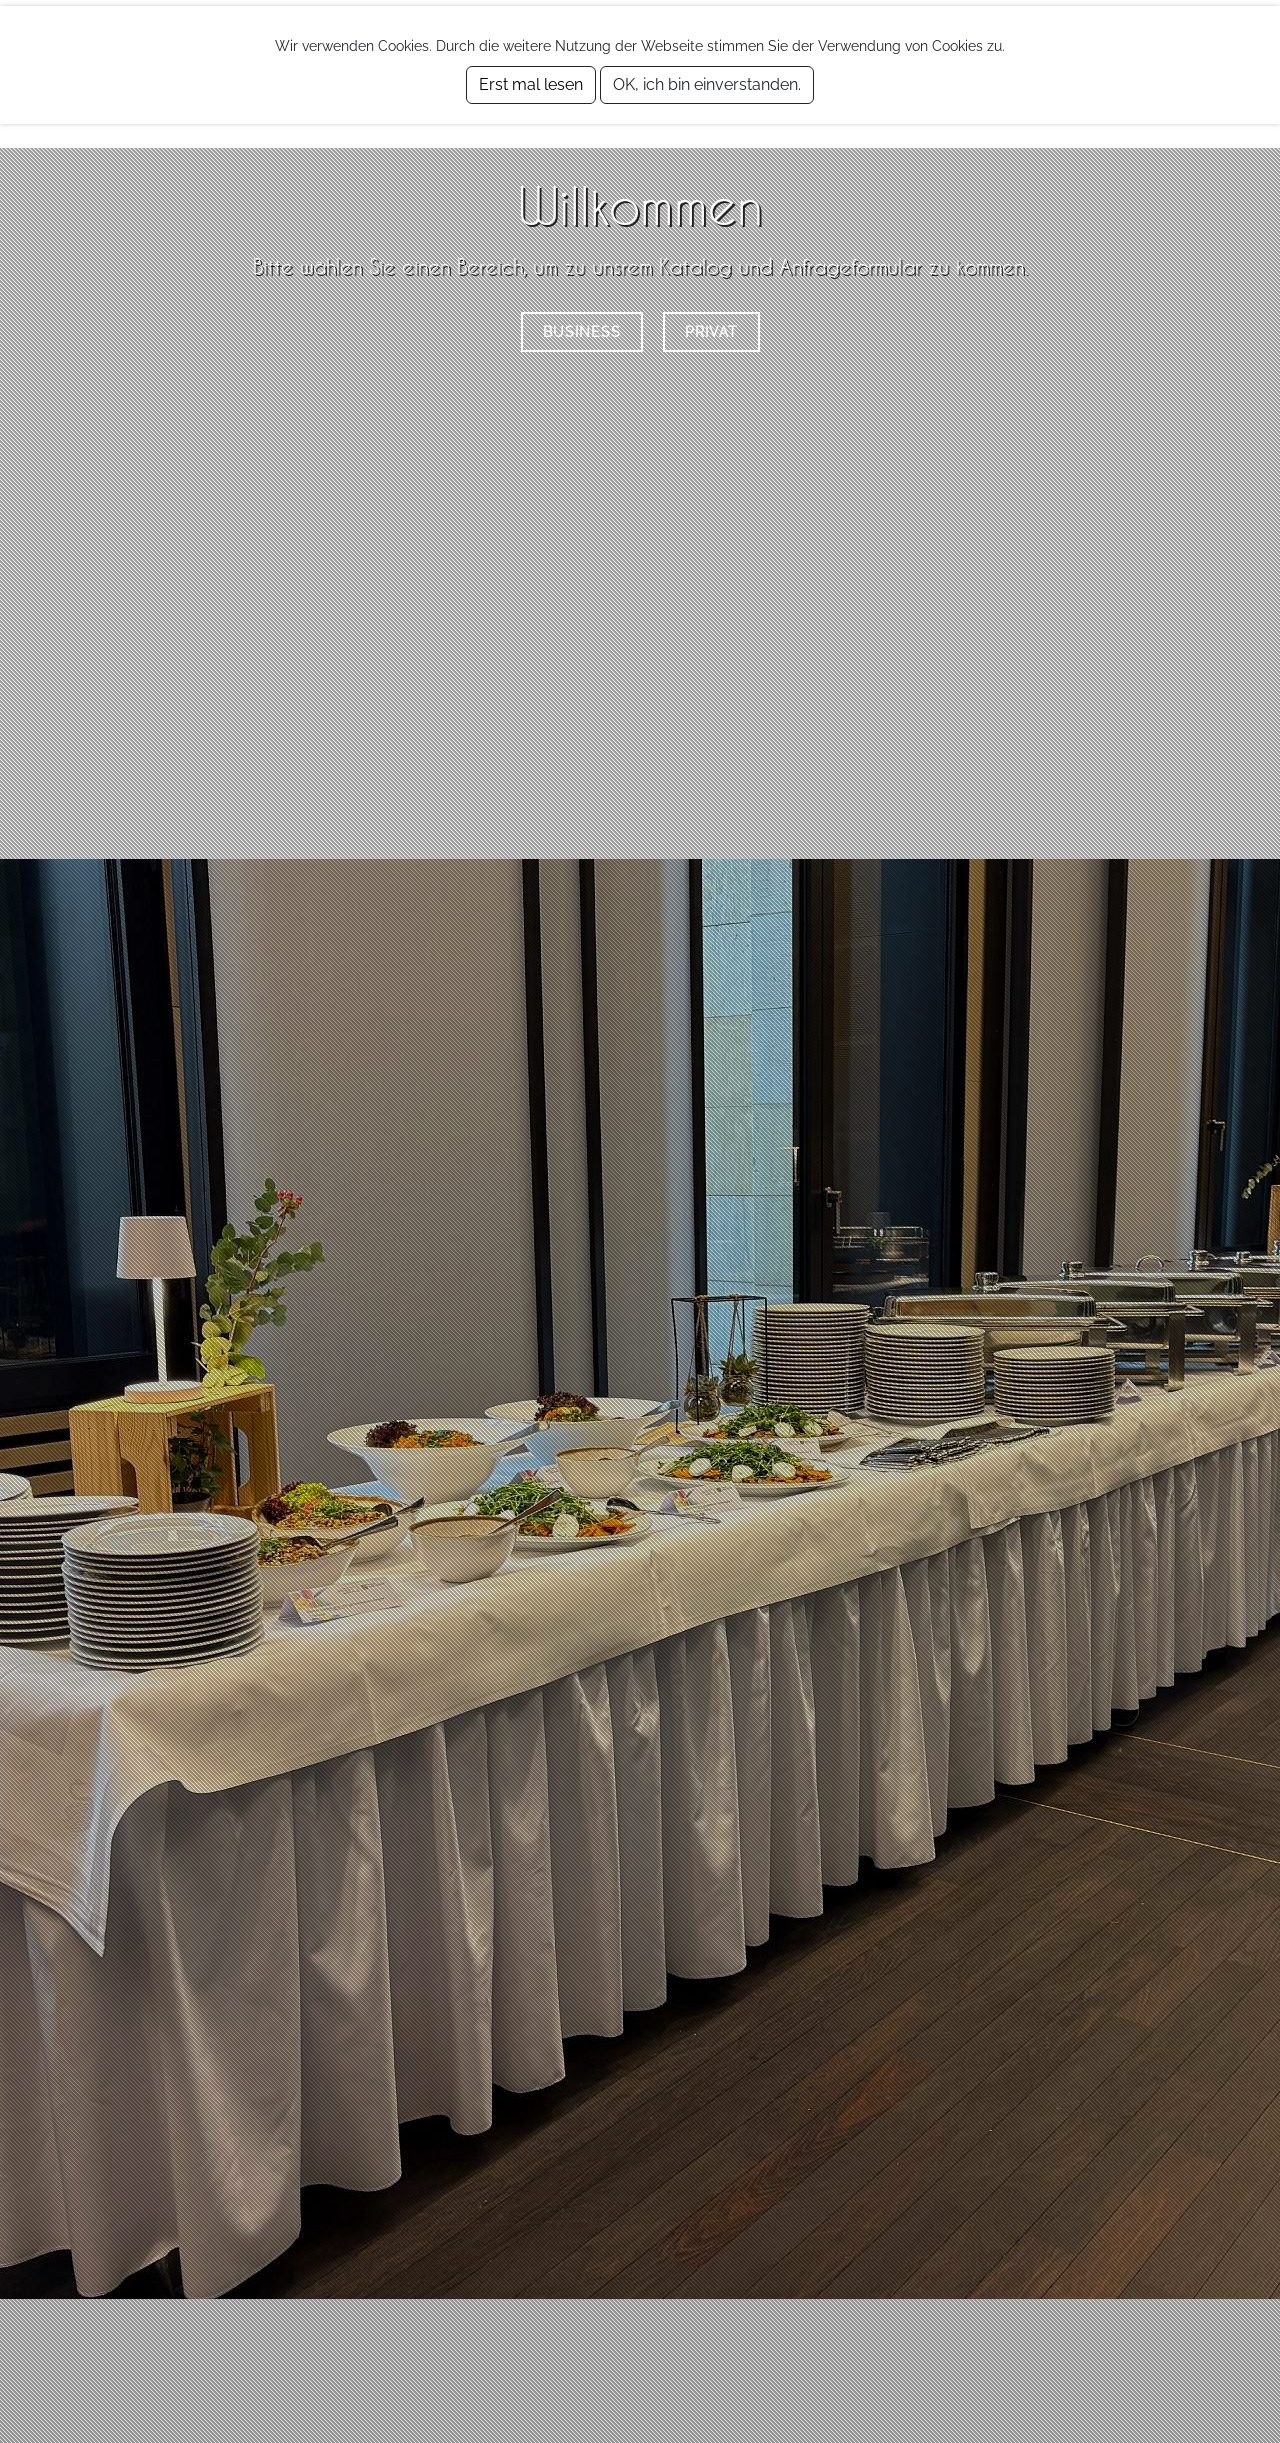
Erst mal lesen (531, 84)
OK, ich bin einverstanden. (707, 84)
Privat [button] (711, 332)
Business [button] (582, 332)
